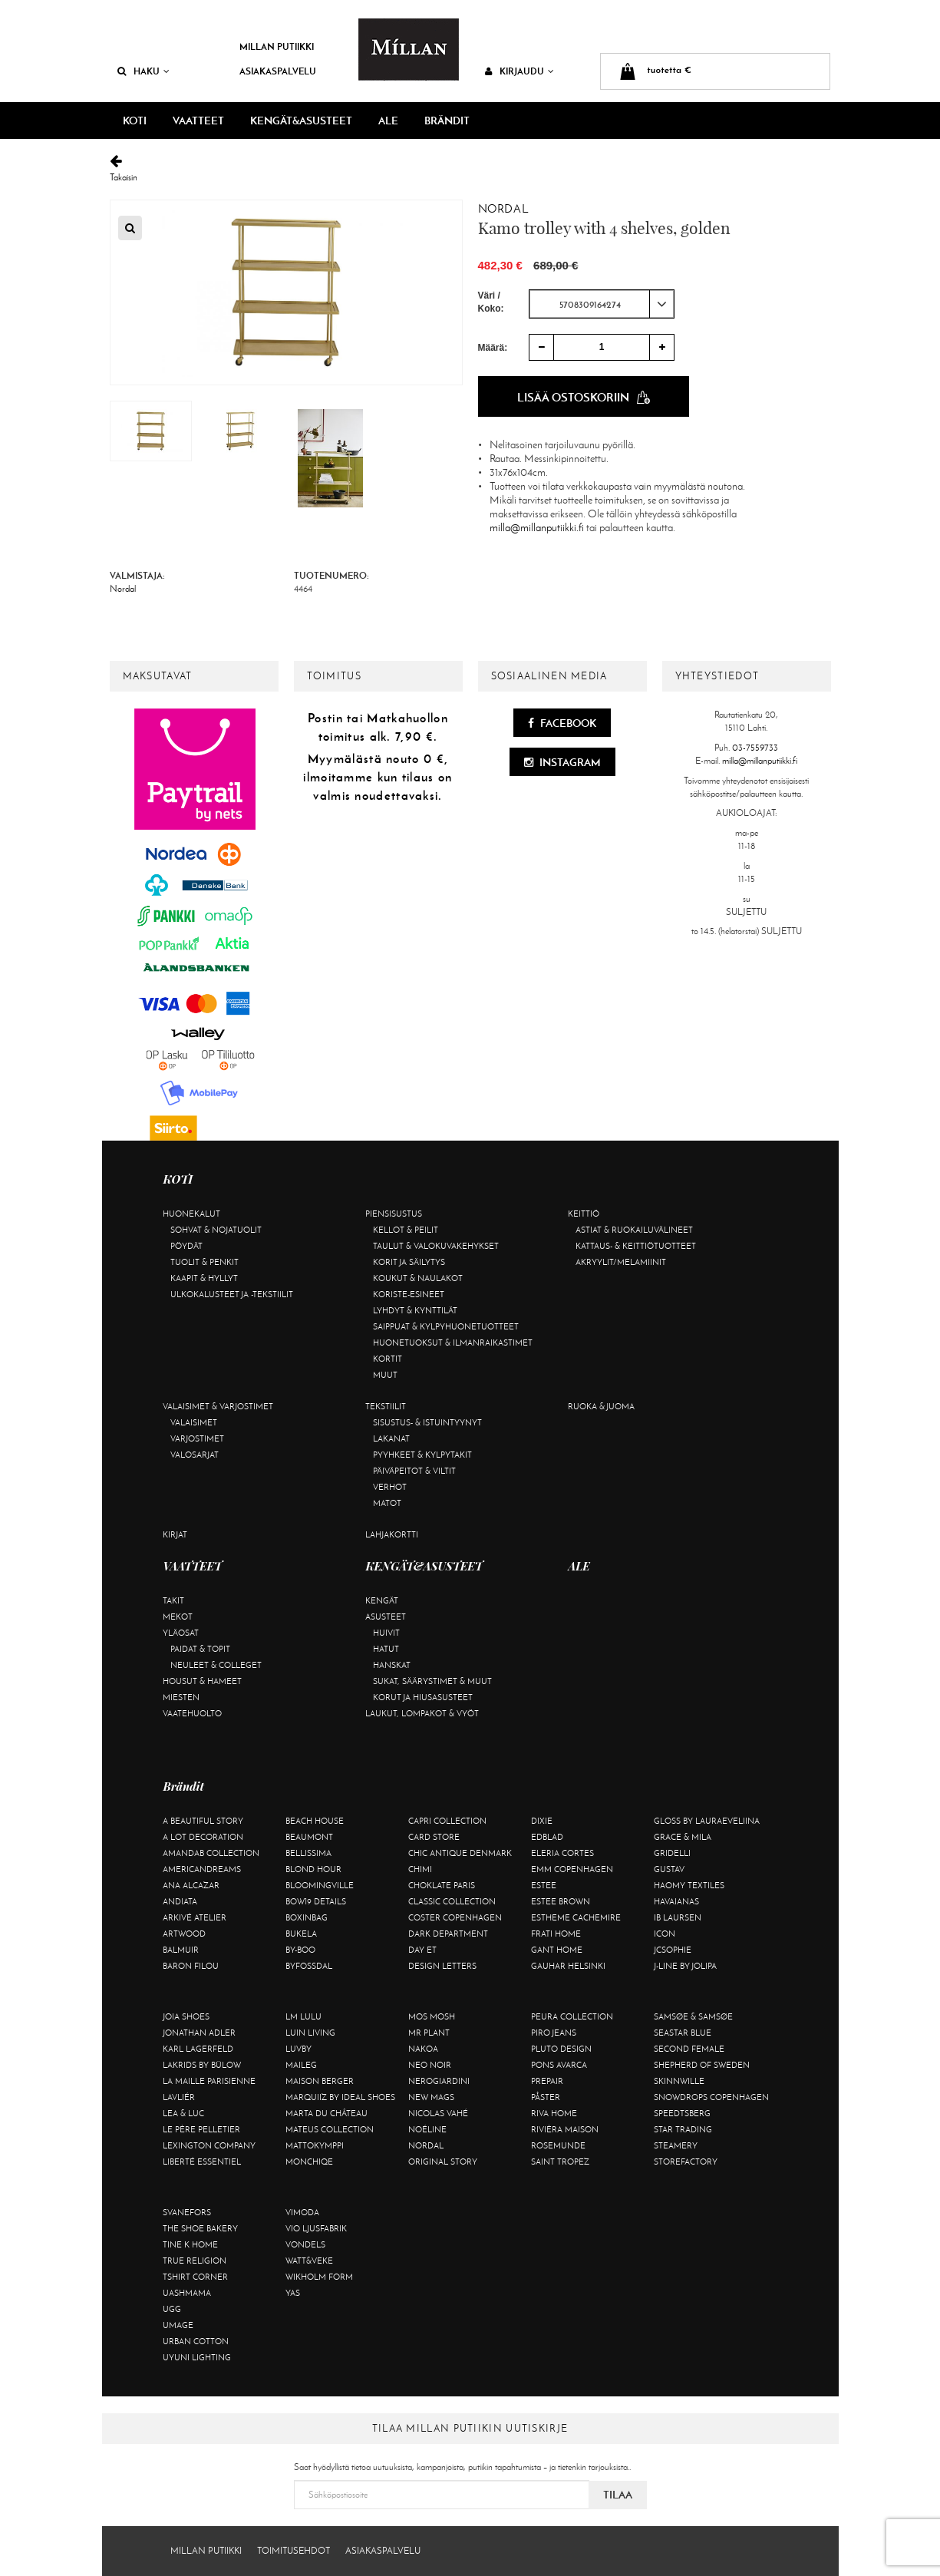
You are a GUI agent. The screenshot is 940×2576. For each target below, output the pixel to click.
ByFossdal (308, 1965)
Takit (173, 1600)
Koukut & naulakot (418, 1278)
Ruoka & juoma (601, 1406)
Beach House (314, 1820)
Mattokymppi (314, 2145)
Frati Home (556, 1933)
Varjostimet (197, 1438)
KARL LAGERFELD (198, 2048)
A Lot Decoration (203, 1836)
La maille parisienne (209, 2081)
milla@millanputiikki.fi (537, 527)
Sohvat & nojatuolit (216, 1229)
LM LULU (303, 2016)
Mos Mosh (431, 2016)
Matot (387, 1503)
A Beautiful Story (203, 1820)
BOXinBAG (306, 1917)
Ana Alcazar (191, 1885)
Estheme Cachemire (576, 1917)
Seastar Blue (682, 2032)
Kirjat (175, 1534)
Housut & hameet (202, 1681)
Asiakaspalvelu (277, 71)
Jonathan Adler (199, 2032)
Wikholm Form (319, 2276)
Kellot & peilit (405, 1229)
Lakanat (391, 1438)
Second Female (689, 2048)
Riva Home (554, 2113)
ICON (664, 1933)
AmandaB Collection (211, 1853)
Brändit (447, 120)
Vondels (305, 2244)
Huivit (386, 1632)
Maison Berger (319, 2081)
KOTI (135, 120)
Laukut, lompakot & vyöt (422, 1713)
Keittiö (583, 1213)
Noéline (427, 2129)
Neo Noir (429, 2064)
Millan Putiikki (276, 46)
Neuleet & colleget (216, 1665)
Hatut (386, 1648)
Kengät (381, 1600)
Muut (385, 1374)
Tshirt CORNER (195, 2276)
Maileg (301, 2064)
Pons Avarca (559, 2064)
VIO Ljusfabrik (316, 2228)
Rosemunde (558, 2145)
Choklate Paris (441, 1885)
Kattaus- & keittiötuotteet (636, 1245)
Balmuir (181, 1949)
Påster (545, 2097)
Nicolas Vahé (438, 2113)
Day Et (422, 1949)
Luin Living (310, 2032)
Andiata (180, 1901)
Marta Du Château (326, 2113)
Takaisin (470, 168)
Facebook (562, 723)
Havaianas (676, 1901)
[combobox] (601, 304)
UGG (172, 2309)
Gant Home (556, 1949)
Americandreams (202, 1869)
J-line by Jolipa (685, 1965)
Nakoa (423, 2048)
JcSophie (672, 1949)
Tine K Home (190, 2244)
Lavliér (179, 2097)
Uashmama (187, 2292)
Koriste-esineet (408, 1294)
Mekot (178, 1616)
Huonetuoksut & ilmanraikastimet (453, 1342)
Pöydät (186, 1245)
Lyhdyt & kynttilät (415, 1310)
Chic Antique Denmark (460, 1853)
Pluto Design (561, 2048)
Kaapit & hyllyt (204, 1278)
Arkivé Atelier (194, 1917)
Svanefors (187, 2212)
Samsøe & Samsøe (693, 2016)
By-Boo (300, 1949)
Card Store (434, 1836)
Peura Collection (572, 2016)
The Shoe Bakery (200, 2228)
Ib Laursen (677, 1917)
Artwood (184, 1933)
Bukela (301, 1933)
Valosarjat (194, 1454)
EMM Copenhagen (572, 1869)
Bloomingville (319, 1885)
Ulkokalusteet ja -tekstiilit (231, 1294)
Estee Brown (560, 1901)
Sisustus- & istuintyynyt (427, 1422)
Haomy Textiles (689, 1885)
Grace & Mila (682, 1836)
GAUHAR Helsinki (568, 1965)
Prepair (547, 2081)
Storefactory (685, 2161)
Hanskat (392, 1665)
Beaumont (309, 1836)
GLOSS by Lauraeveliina (707, 1820)
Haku (143, 71)
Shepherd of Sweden (702, 2064)
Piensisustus (393, 1213)
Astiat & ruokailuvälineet (634, 1229)
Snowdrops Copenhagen (711, 2097)
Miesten (181, 1697)
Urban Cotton (196, 2341)
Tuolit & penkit (204, 1262)
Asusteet (385, 1616)
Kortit (387, 1358)
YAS (292, 2292)
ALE (388, 120)
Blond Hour (313, 1869)
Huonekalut (191, 1213)
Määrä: (493, 347)
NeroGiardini (439, 2081)
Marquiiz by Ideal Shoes (340, 2097)
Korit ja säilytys (409, 1262)
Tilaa (617, 2495)
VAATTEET (198, 120)
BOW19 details (315, 1901)
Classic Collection (452, 1901)
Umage (178, 2325)
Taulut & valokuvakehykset (436, 1245)
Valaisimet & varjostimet (218, 1406)
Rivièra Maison (565, 2129)
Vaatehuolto (192, 1713)
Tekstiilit (385, 1406)
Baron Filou (191, 1965)
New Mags (431, 2097)
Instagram (562, 762)
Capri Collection (447, 1820)
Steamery (676, 2145)
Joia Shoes (186, 2016)
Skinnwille (679, 2081)
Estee (543, 1885)
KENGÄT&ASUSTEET (301, 120)
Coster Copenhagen (455, 1917)
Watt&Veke (309, 2260)
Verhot (390, 1486)
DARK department (448, 1933)
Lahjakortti (391, 1534)
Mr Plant (429, 2032)
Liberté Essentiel (202, 2161)
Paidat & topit (200, 1648)
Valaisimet (193, 1422)
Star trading (683, 2129)
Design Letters (442, 1965)
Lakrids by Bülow (202, 2064)
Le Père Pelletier (201, 2129)
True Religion (194, 2260)
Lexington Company (209, 2145)
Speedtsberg (682, 2113)
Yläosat (181, 1632)
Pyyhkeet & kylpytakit (422, 1454)
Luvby (298, 2048)
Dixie (541, 1820)
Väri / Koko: (491, 302)
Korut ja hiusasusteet (423, 1697)
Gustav (669, 1869)
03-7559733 (755, 747)
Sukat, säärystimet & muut (432, 1681)
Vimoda (302, 2212)
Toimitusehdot (293, 2550)
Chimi (420, 1869)
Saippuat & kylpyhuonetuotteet (446, 1326)
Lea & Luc (183, 2113)
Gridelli (672, 1853)
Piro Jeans (553, 2032)
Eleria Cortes (562, 1853)
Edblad (547, 1836)
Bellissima (308, 1853)
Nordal (503, 209)
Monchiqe (309, 2161)
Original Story (442, 2161)
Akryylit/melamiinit (621, 1262)
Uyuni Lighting (197, 2357)
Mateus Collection (329, 2129)
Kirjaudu (519, 71)
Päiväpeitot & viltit (414, 1470)
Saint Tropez (560, 2161)
